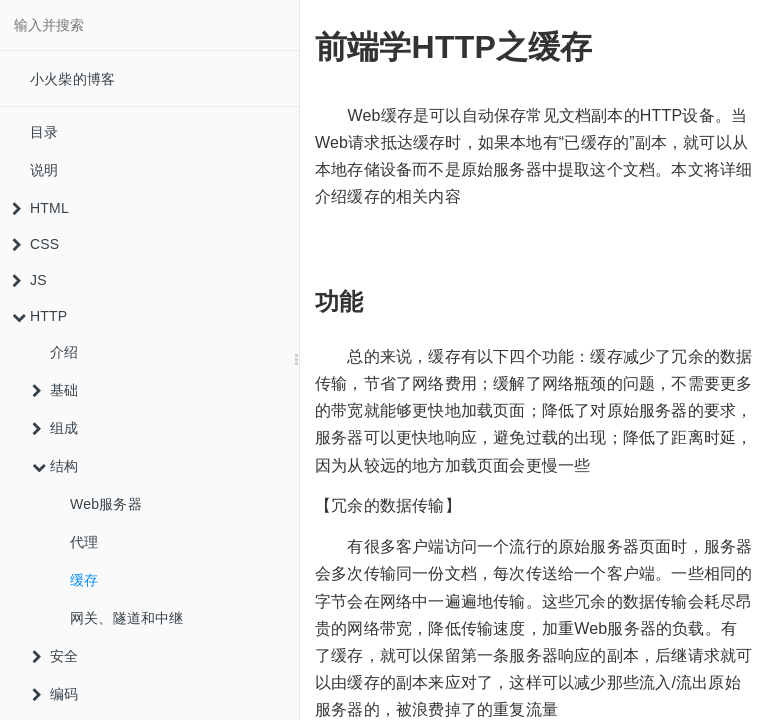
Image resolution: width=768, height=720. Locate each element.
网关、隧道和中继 (127, 618)
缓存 (84, 580)
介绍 (64, 352)
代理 (84, 542)
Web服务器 (106, 504)
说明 (44, 170)
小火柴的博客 (72, 79)
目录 (44, 132)
